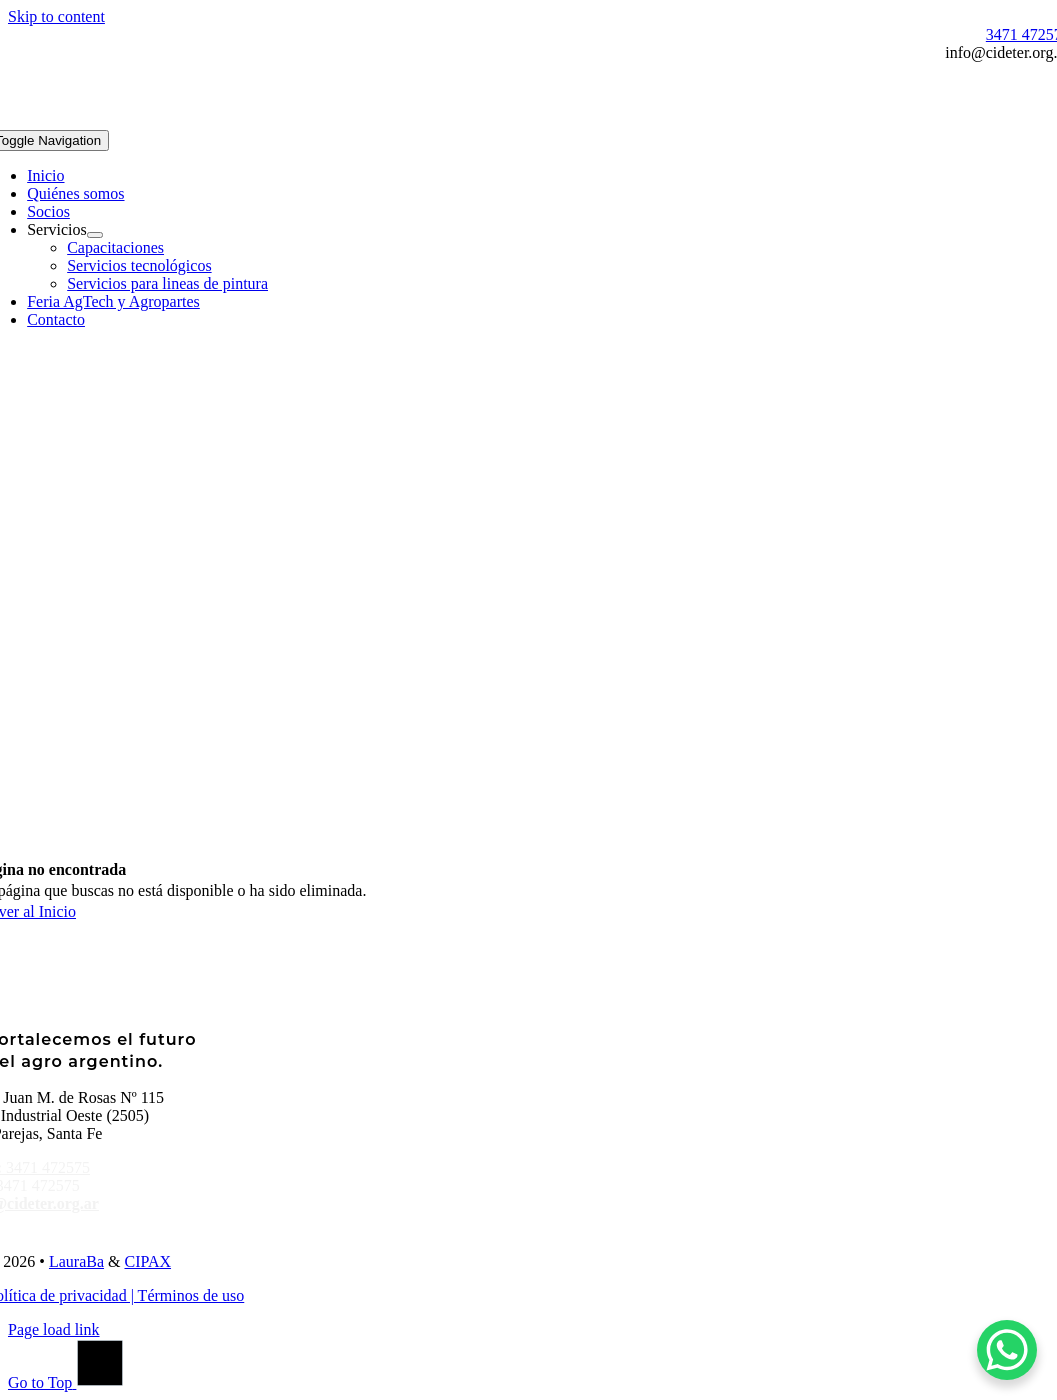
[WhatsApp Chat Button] (1007, 1350)
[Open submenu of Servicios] (95, 235)
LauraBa (76, 1261)
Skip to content (56, 16)
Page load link (54, 1329)
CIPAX (147, 1261)
